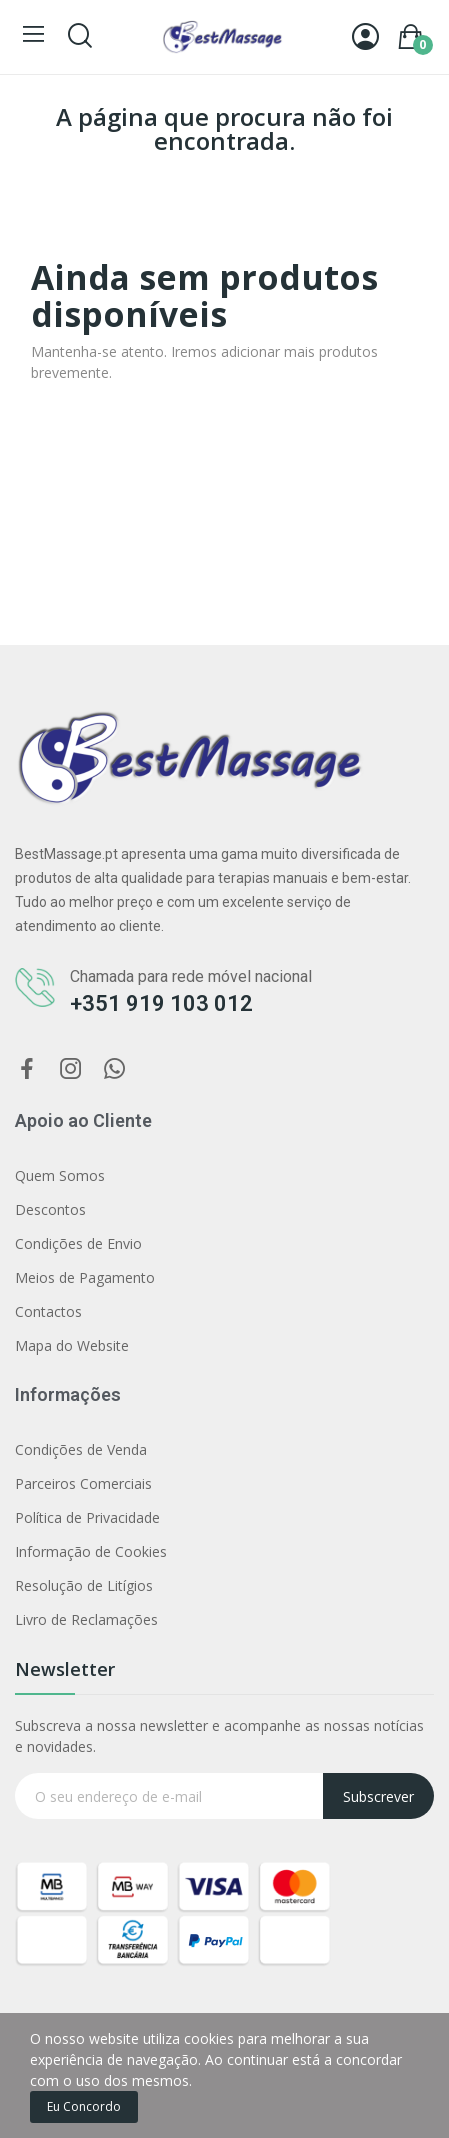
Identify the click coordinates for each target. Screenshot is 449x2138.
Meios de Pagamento (85, 1277)
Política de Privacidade (87, 1517)
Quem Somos (60, 1175)
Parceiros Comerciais (83, 1483)
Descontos (50, 1209)
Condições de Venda (81, 1449)
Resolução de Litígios (84, 1585)
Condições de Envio (78, 1243)
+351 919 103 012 (161, 1003)
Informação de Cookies (91, 1551)
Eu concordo (84, 2106)
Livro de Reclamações (86, 1619)
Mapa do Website (72, 1345)
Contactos (48, 1311)
